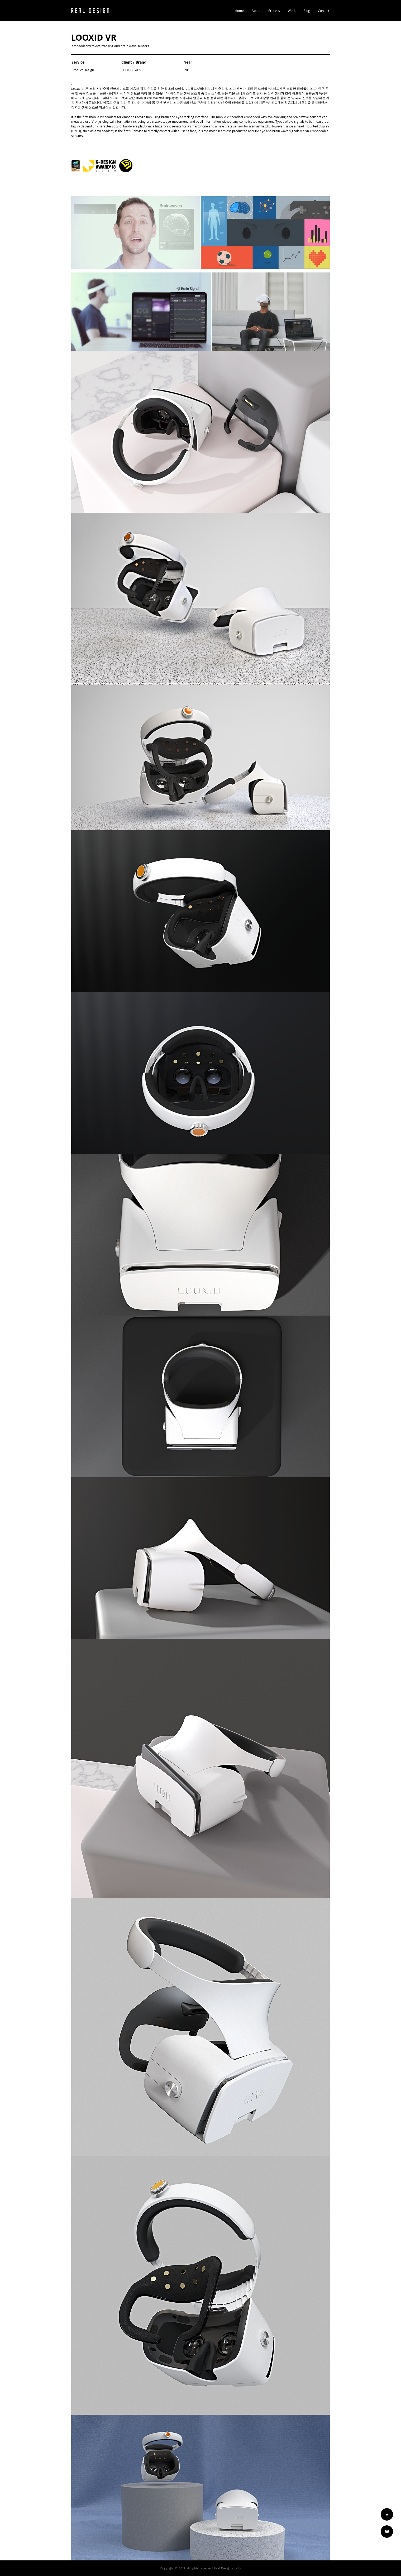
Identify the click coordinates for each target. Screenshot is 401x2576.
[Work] (387, 2531)
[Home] (387, 2514)
